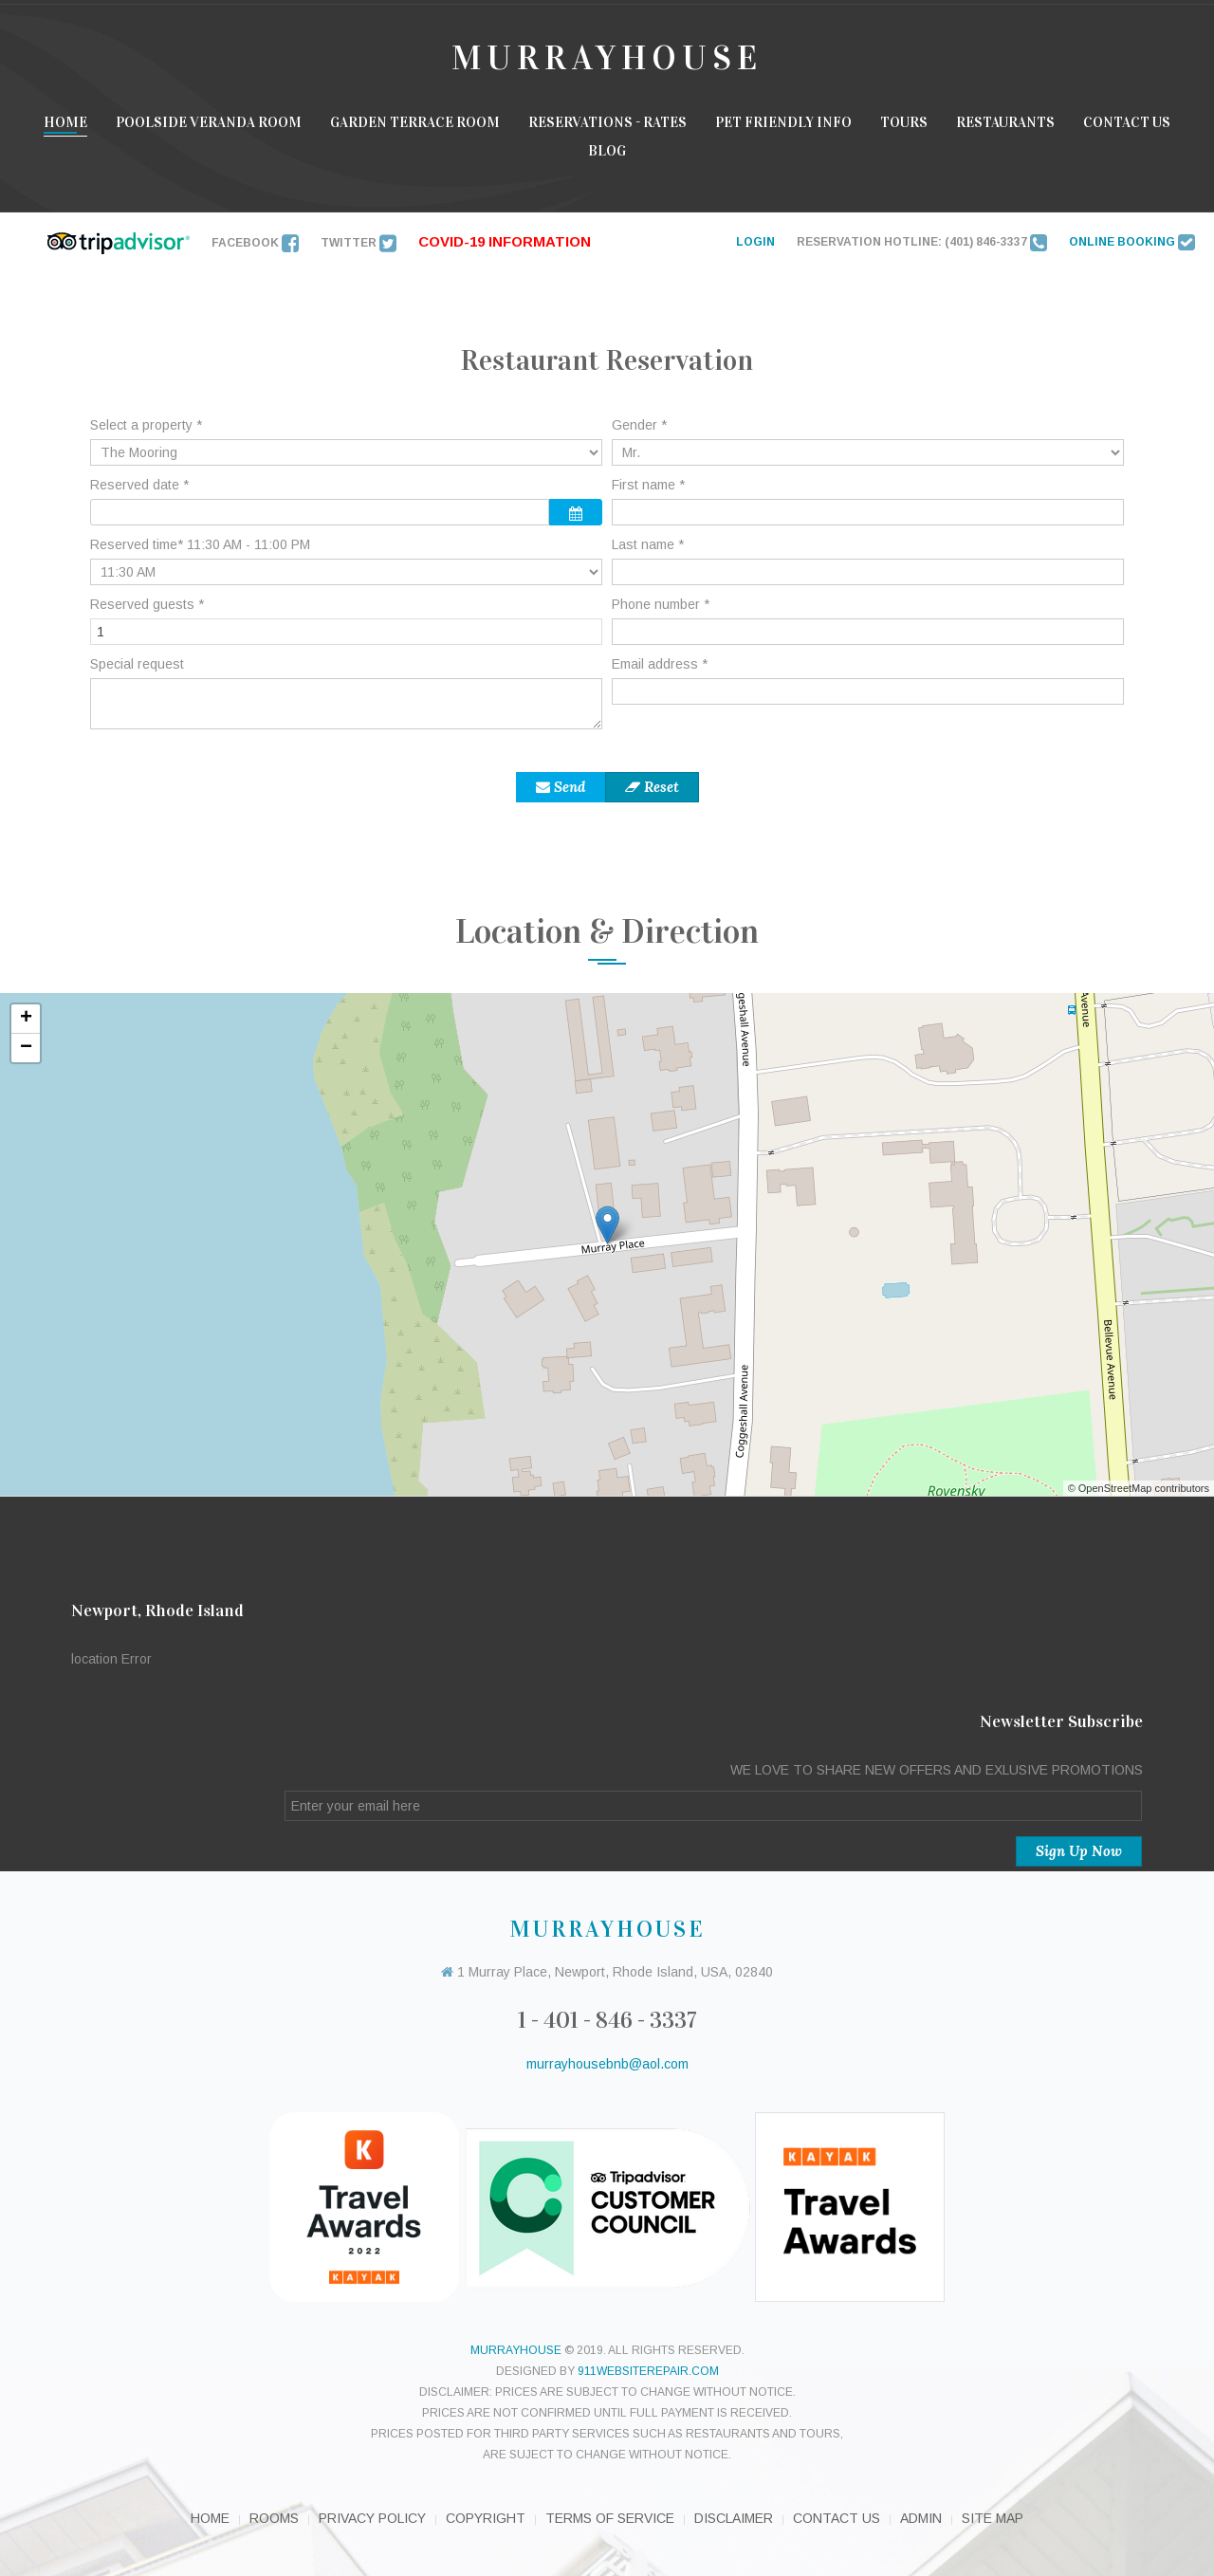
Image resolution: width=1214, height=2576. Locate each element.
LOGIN (755, 241)
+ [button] (26, 1018)
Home (65, 122)
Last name (648, 544)
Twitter (358, 242)
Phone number (660, 604)
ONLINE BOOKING (1132, 241)
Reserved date (139, 484)
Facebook (255, 242)
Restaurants (1005, 122)
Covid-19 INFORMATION (504, 241)
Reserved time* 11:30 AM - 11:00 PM (200, 544)
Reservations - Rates (607, 122)
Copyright (485, 2518)
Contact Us (1126, 122)
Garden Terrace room (415, 122)
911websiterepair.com (648, 2371)
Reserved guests (147, 604)
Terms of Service (609, 2518)
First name (648, 484)
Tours (904, 122)
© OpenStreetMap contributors (1138, 1488)
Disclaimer (733, 2518)
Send (560, 787)
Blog (607, 150)
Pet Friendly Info (783, 122)
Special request (137, 664)
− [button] (26, 1048)
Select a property (146, 424)
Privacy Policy (372, 2518)
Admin (921, 2518)
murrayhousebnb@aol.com (607, 2063)
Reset (652, 787)
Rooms (274, 2518)
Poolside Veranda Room (209, 122)
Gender (639, 424)
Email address (660, 664)
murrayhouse (515, 2350)
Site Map (992, 2518)
